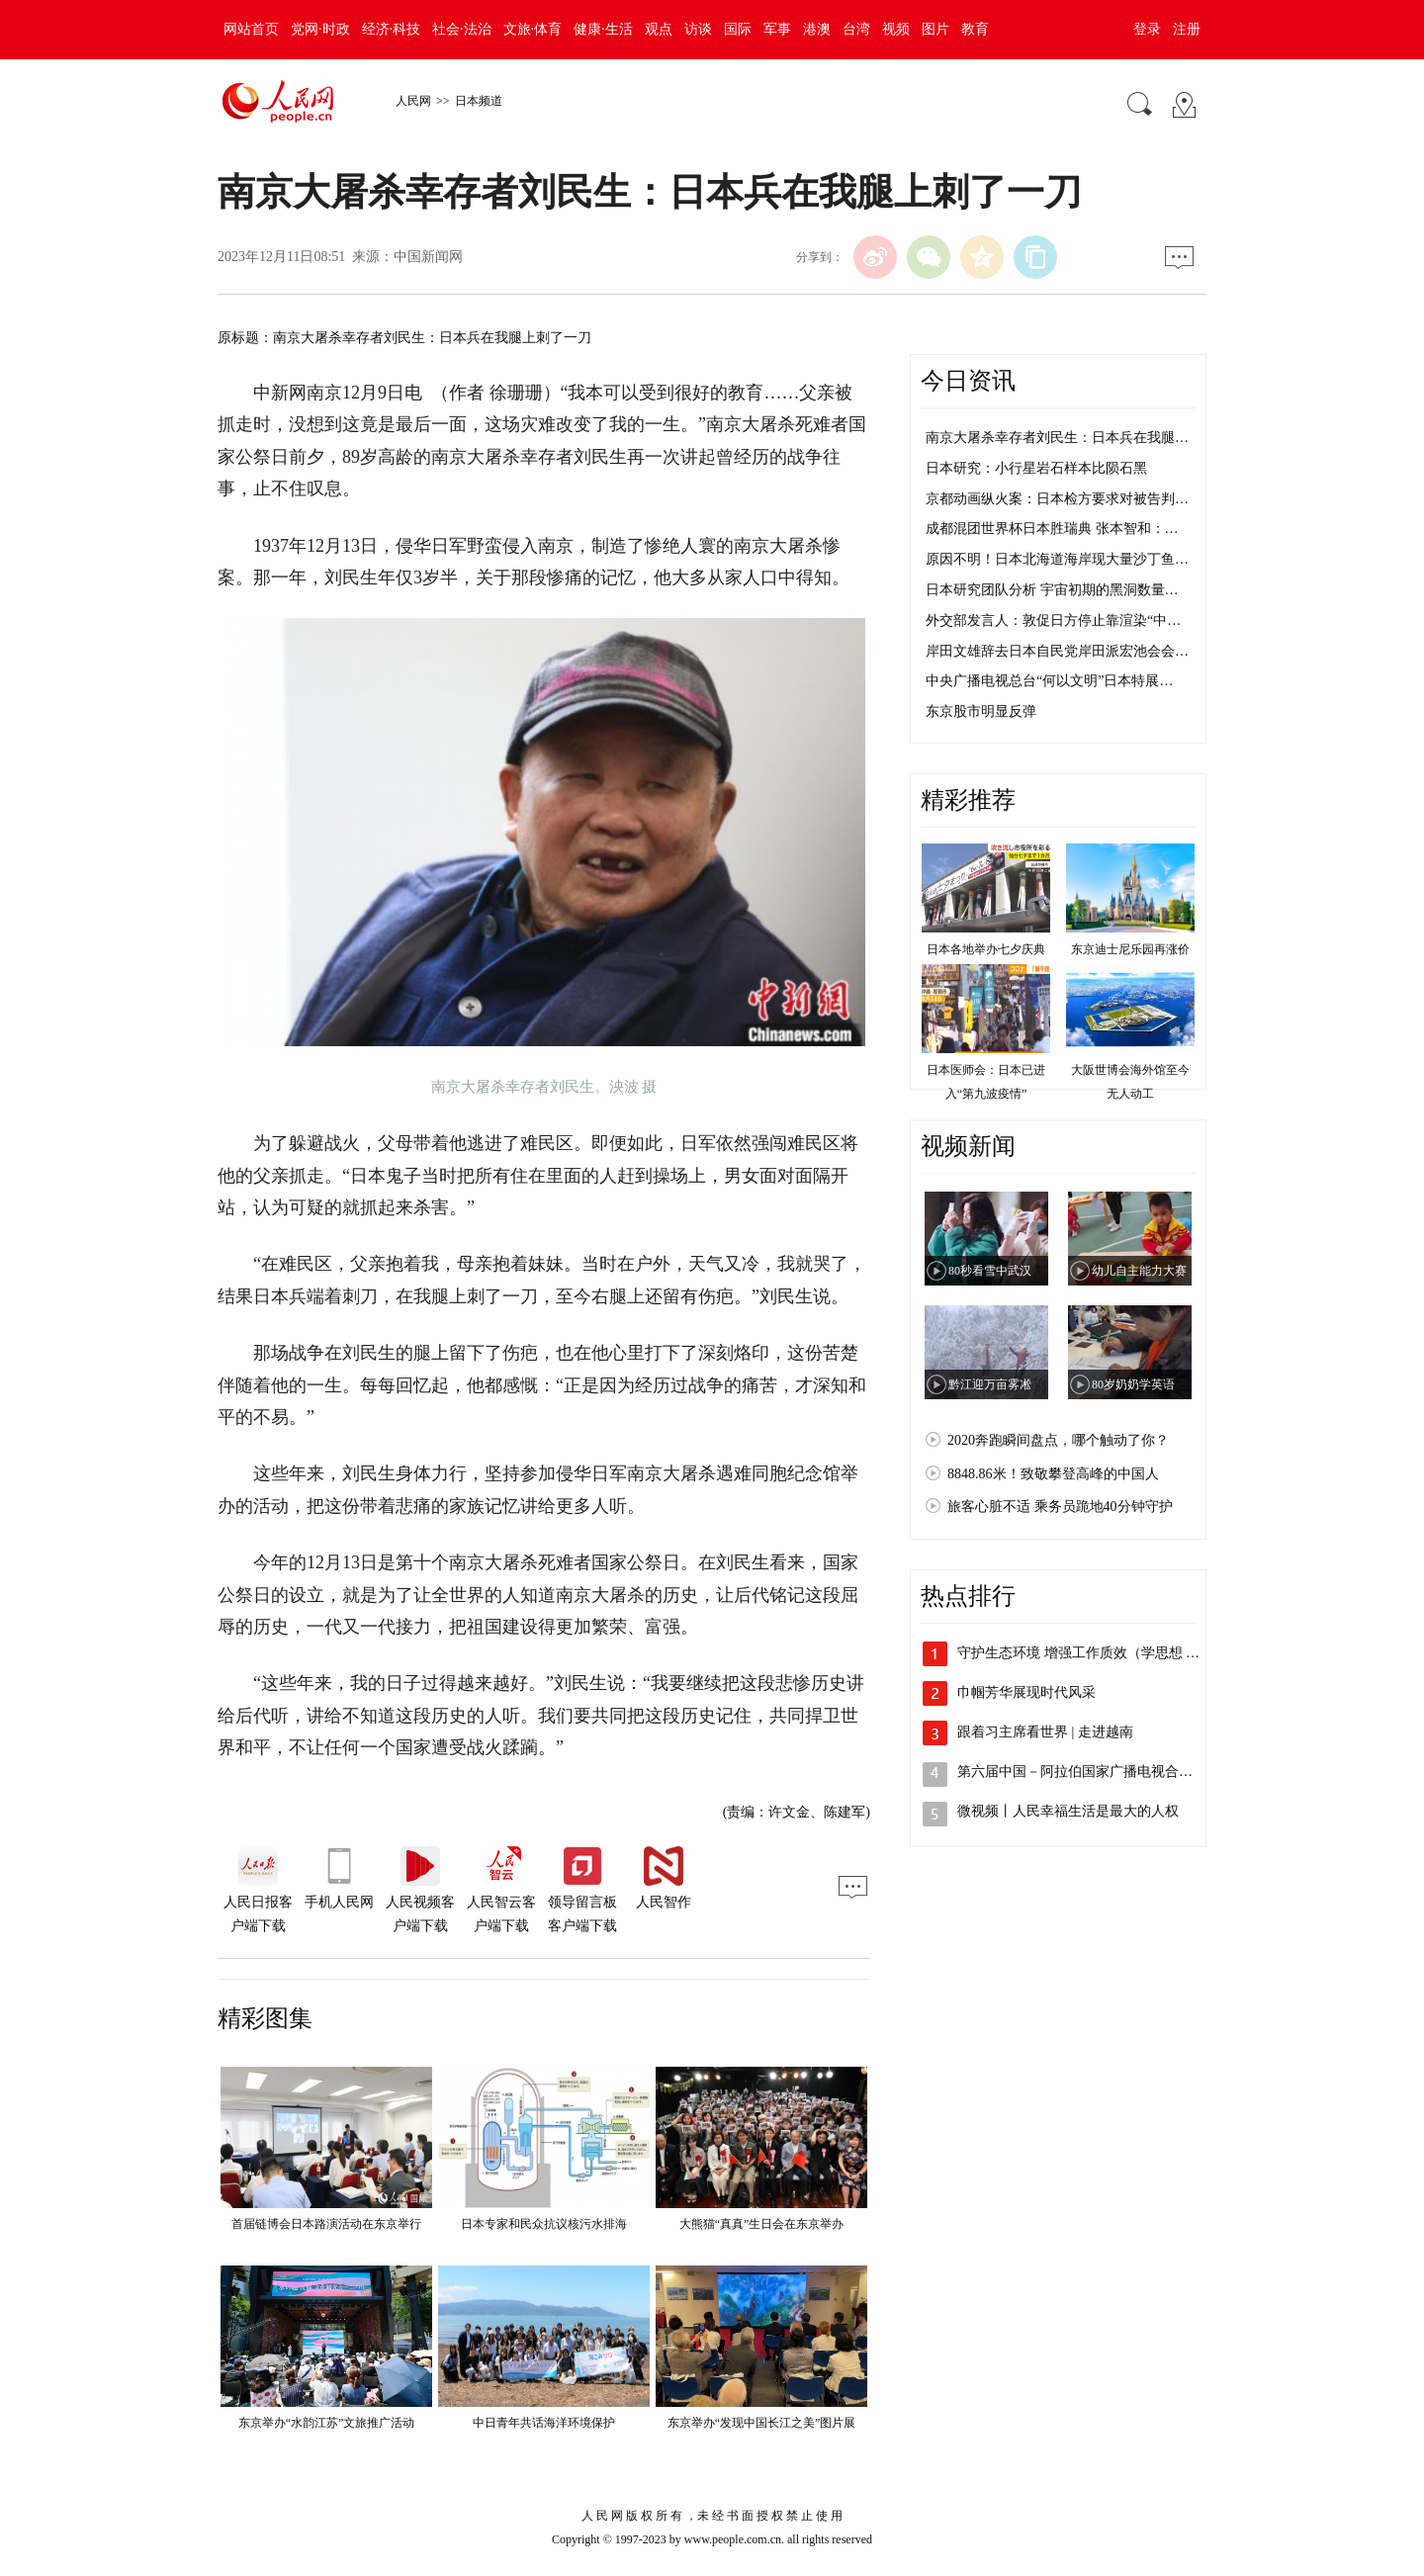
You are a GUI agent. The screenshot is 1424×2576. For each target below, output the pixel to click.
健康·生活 (603, 29)
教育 (975, 29)
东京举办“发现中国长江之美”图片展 (762, 2423)
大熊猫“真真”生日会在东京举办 (762, 2224)
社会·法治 (461, 29)
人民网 (413, 101)
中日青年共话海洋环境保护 (544, 2423)
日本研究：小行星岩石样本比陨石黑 (1036, 468)
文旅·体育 (533, 29)
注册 (1187, 29)
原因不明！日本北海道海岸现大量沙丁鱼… (1057, 559)
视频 (896, 29)
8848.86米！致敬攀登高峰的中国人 (1053, 1473)
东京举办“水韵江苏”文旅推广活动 (326, 2423)
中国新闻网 (428, 256)
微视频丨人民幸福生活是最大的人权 (1068, 1811)
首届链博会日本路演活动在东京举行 (326, 2224)
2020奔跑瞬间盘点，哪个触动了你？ (1058, 1440)
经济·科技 (391, 29)
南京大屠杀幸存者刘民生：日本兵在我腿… (1057, 437)
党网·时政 (320, 29)
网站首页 (251, 29)
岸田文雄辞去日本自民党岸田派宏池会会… (1057, 651)
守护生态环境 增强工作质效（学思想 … (1078, 1652)
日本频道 (478, 101)
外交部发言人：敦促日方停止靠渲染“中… (1053, 620)
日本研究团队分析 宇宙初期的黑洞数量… (1052, 589)
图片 (935, 29)
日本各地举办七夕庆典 (986, 949)
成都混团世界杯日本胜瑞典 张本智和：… (1052, 528)
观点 (658, 29)
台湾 (856, 29)
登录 (1147, 29)
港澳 (817, 29)
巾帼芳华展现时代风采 (1026, 1692)
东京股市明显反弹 (981, 711)
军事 (777, 29)
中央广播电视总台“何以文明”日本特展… (1049, 680)
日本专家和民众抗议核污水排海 (544, 2224)
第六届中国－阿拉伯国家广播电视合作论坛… (1095, 1771)
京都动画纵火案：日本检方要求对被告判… (1057, 498)
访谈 (698, 29)
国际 (738, 29)
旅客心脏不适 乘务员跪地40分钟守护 (1060, 1506)
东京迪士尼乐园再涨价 (1130, 949)
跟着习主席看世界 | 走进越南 (1045, 1732)
